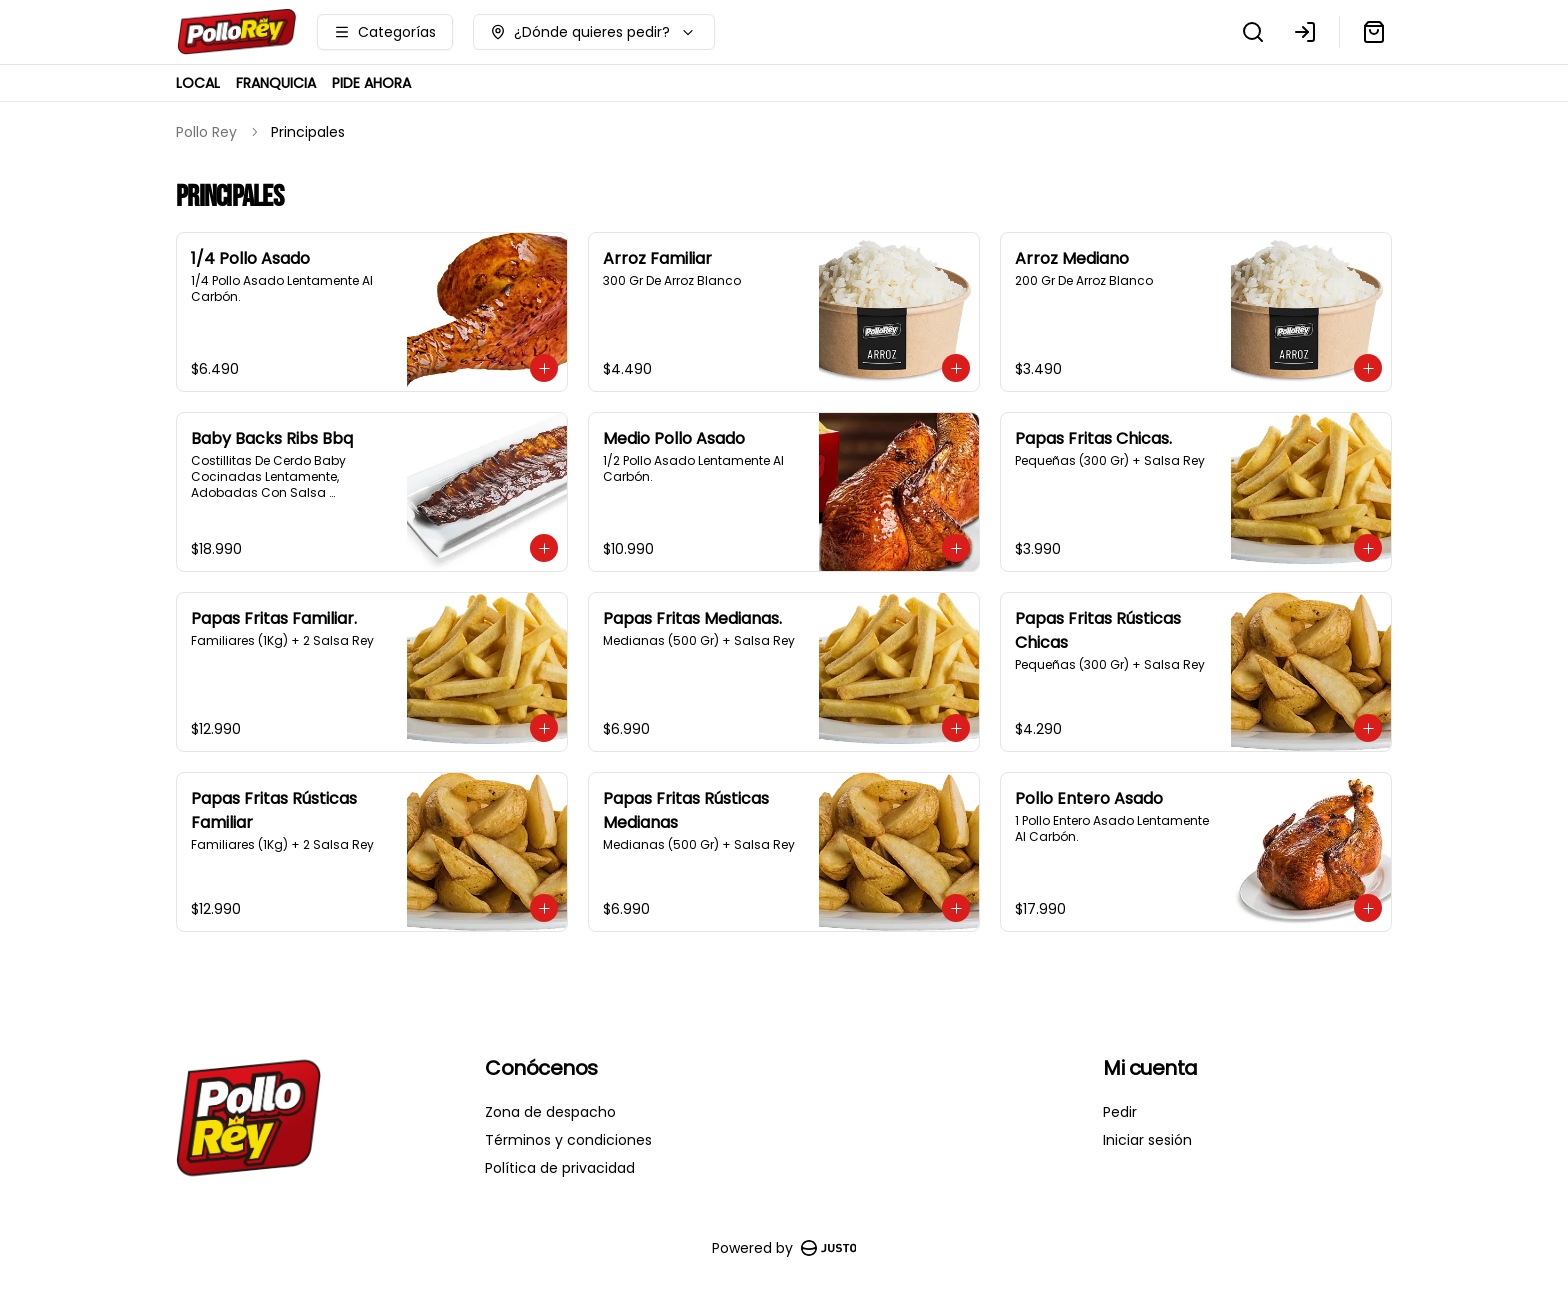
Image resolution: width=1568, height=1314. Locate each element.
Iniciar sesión (1147, 1140)
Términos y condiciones (568, 1140)
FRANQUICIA (276, 83)
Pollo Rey (206, 132)
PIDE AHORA (371, 83)
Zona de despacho (550, 1112)
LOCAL (198, 83)
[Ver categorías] (385, 32)
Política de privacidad (560, 1168)
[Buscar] (1253, 32)
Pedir (1120, 1112)
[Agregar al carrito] (544, 368)
